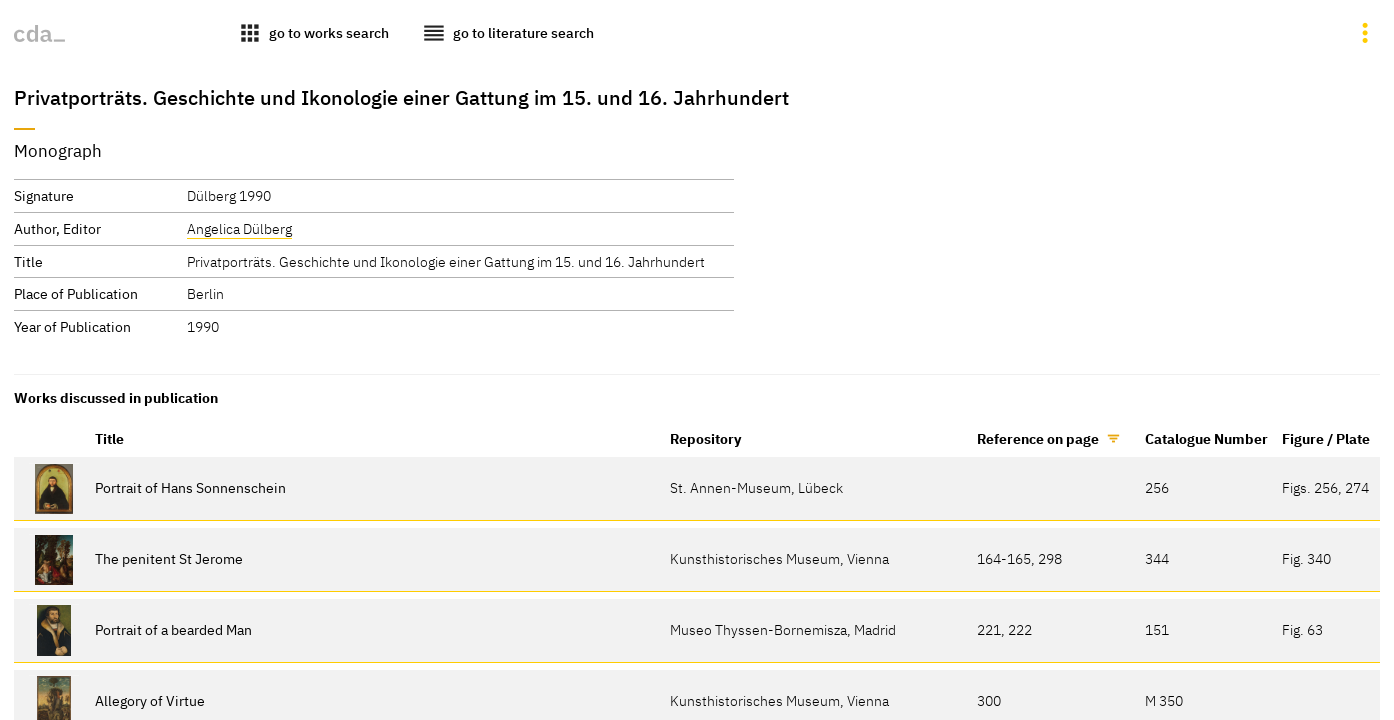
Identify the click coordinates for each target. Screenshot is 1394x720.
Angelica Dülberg (239, 228)
